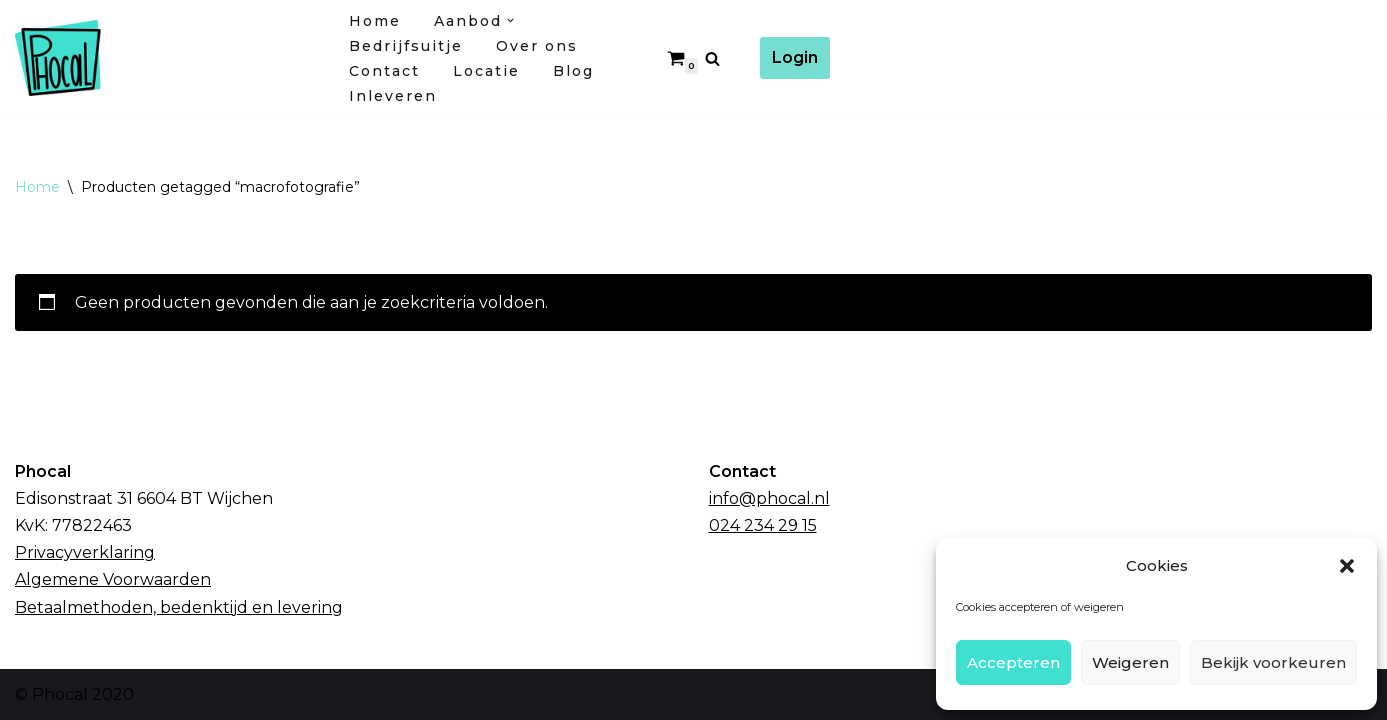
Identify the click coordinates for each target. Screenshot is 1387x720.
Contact (384, 71)
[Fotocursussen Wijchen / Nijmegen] (165, 57)
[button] (1347, 566)
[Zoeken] (712, 58)
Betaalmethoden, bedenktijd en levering (179, 607)
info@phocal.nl (769, 498)
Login (795, 57)
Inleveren (393, 96)
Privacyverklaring (85, 552)
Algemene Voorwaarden (113, 579)
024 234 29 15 (763, 525)
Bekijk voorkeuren (1273, 662)
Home (375, 21)
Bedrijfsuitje (406, 46)
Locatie (486, 71)
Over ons (537, 46)
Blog (573, 71)
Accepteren (1013, 662)
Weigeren (1130, 662)
